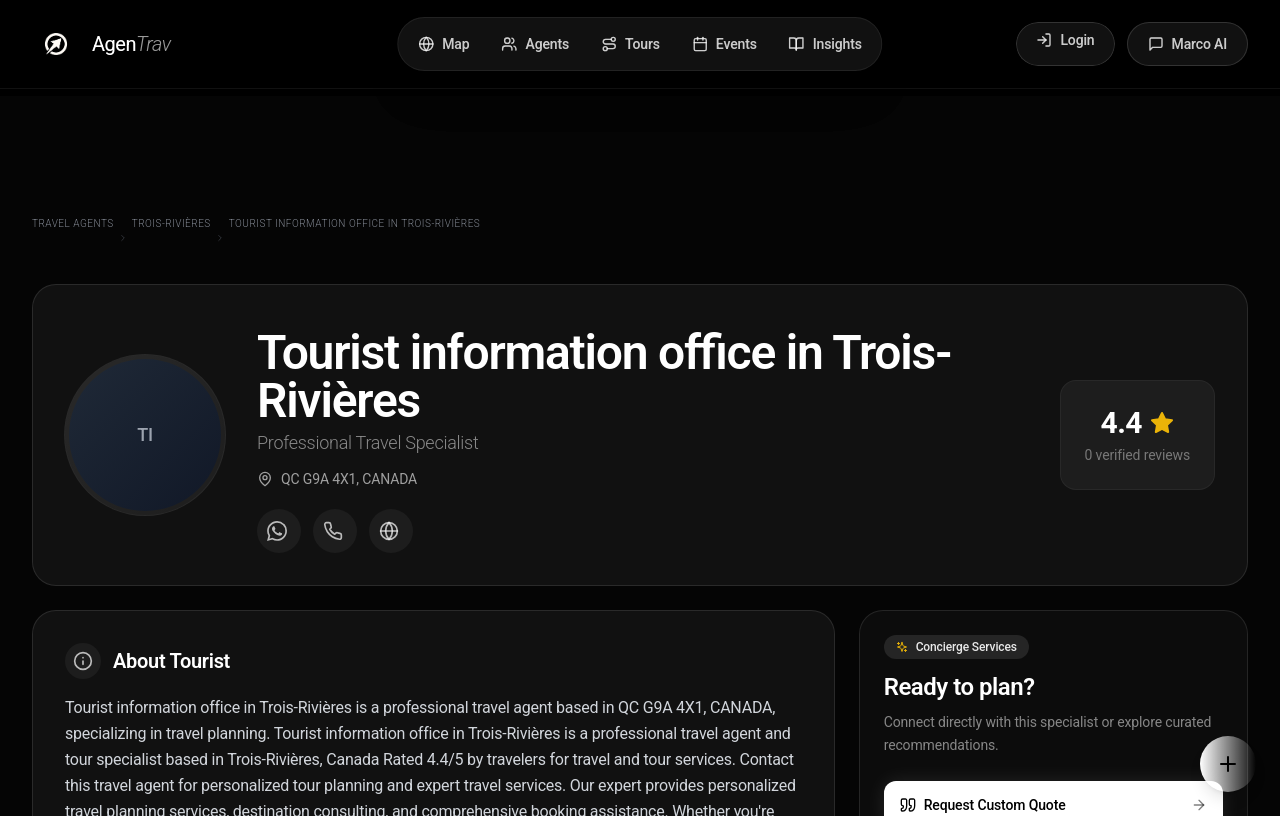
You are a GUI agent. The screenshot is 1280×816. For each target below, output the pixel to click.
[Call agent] (335, 535)
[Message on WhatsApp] (279, 535)
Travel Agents (73, 223)
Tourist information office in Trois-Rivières (354, 223)
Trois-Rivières (171, 223)
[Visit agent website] (391, 535)
